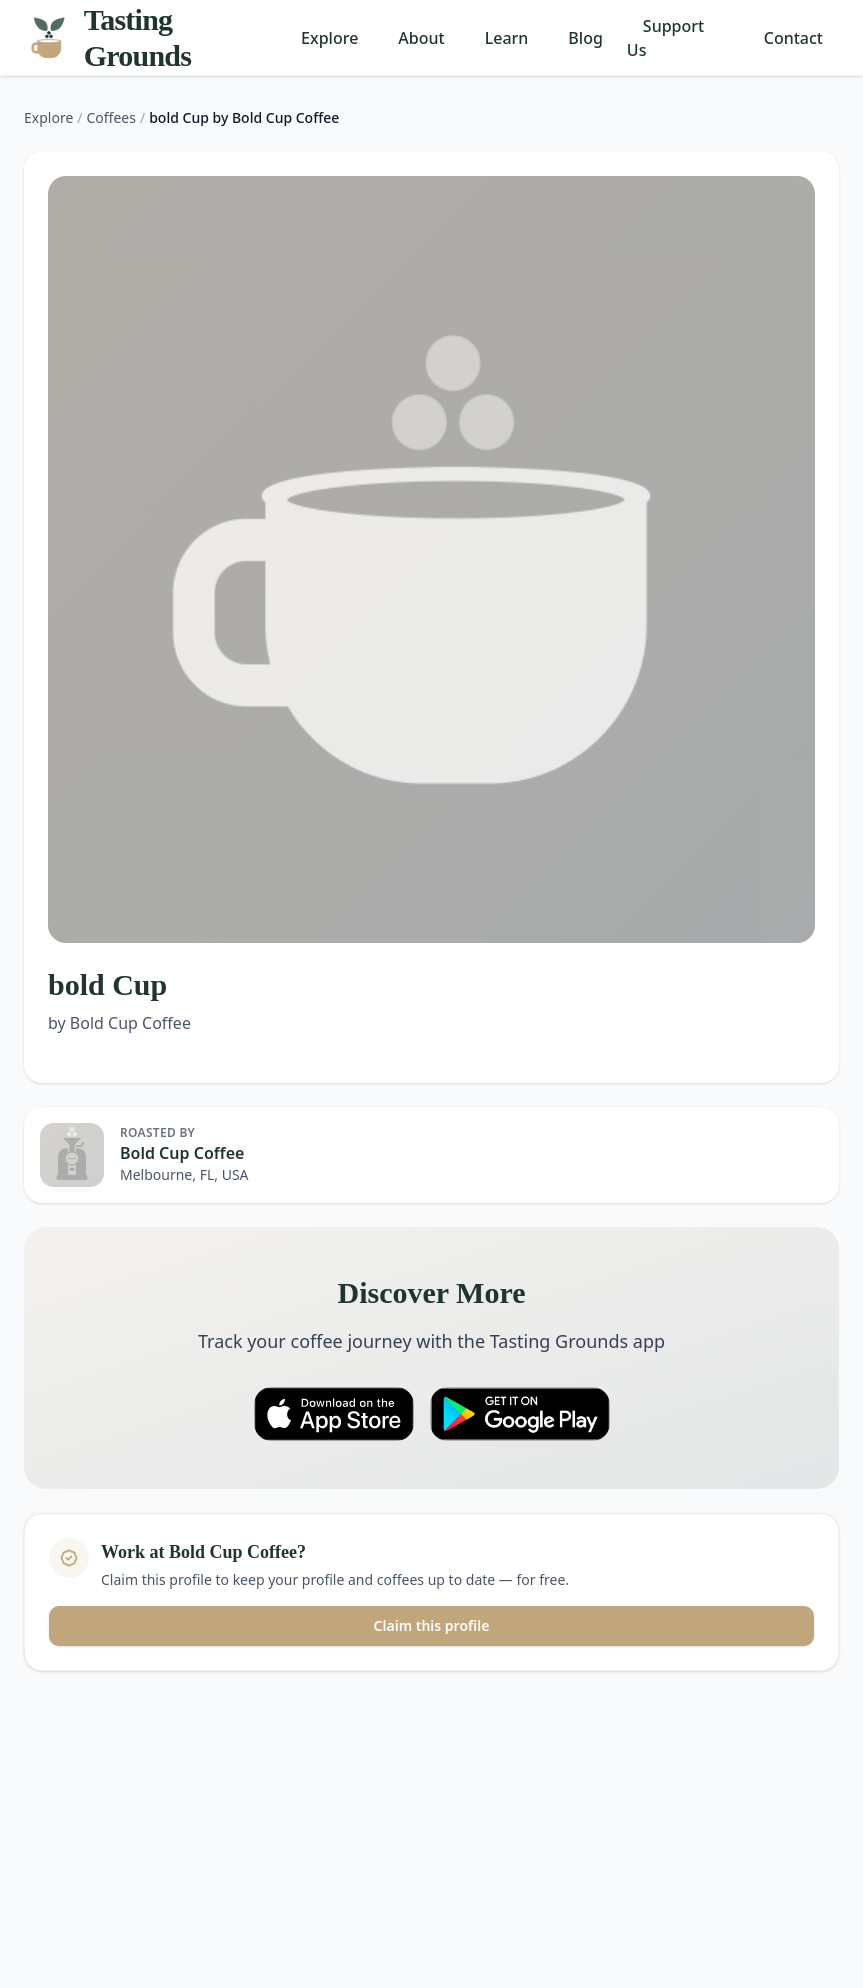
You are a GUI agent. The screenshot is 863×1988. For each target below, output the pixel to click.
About (421, 38)
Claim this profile (432, 1625)
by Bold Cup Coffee (119, 1023)
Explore (329, 38)
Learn (507, 38)
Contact (793, 38)
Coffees (111, 117)
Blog (585, 38)
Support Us (665, 38)
